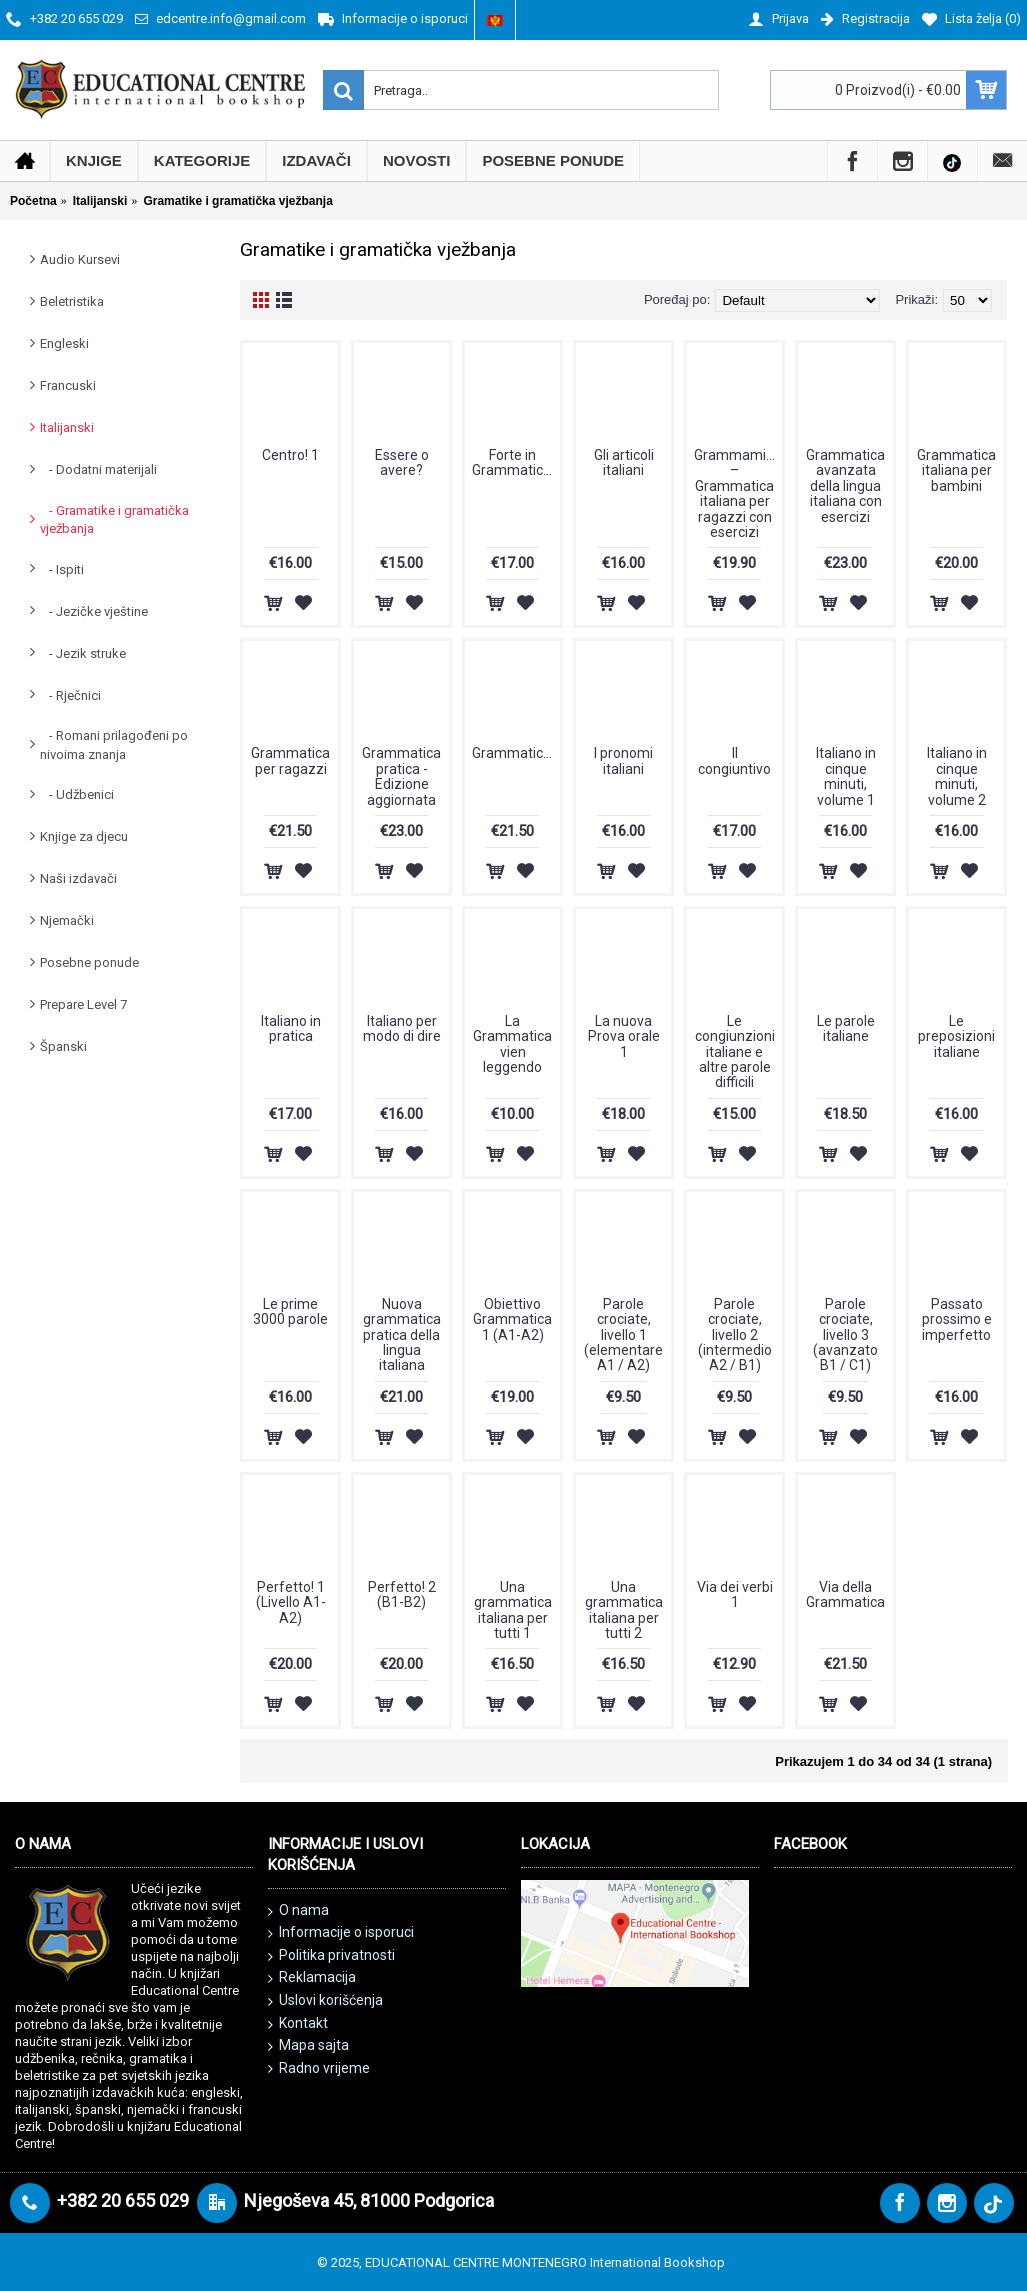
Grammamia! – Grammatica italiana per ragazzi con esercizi (735, 493)
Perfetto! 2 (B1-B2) (402, 1594)
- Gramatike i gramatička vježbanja (114, 519)
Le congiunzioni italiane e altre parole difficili (735, 1052)
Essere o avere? (402, 462)
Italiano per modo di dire (402, 1028)
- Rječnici (70, 695)
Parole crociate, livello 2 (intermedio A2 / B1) (735, 1335)
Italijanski (67, 427)
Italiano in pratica (291, 1028)
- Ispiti (62, 569)
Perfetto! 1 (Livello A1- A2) (291, 1602)
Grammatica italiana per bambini (956, 470)
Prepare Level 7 (83, 1004)
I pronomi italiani (623, 760)
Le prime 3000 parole (290, 1311)
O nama (298, 1911)
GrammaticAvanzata (516, 753)
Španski (63, 1046)
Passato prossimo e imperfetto (957, 1319)
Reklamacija (312, 1978)
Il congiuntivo (734, 760)
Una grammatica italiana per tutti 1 (513, 1610)
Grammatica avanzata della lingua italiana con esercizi (845, 486)
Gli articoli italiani (624, 462)
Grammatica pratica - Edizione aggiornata (401, 776)
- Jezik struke (83, 653)
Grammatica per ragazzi (290, 760)
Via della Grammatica (845, 1594)
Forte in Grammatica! (513, 462)
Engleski (64, 343)
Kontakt (298, 2024)
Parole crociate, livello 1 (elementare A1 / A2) (623, 1335)
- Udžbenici (77, 794)
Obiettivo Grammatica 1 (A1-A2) (512, 1319)
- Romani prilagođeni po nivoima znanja (114, 744)
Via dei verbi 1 (735, 1594)
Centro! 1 (290, 455)
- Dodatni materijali (98, 469)
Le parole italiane (846, 1028)
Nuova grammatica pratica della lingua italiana (402, 1335)
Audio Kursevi (80, 259)
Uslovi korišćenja (325, 2001)
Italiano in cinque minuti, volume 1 (846, 776)
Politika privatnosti (331, 1956)
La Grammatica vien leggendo (512, 1044)
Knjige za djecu (84, 836)
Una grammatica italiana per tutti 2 (624, 1610)
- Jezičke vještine (94, 611)
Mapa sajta (308, 2046)
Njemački (67, 920)
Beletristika (72, 301)
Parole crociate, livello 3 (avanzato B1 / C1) (845, 1335)
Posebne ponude (89, 962)
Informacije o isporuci (341, 1933)
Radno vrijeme (319, 2068)
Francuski (68, 385)
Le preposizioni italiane (956, 1036)
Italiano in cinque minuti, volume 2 (957, 776)
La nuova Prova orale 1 (624, 1036)
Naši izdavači (78, 878)
